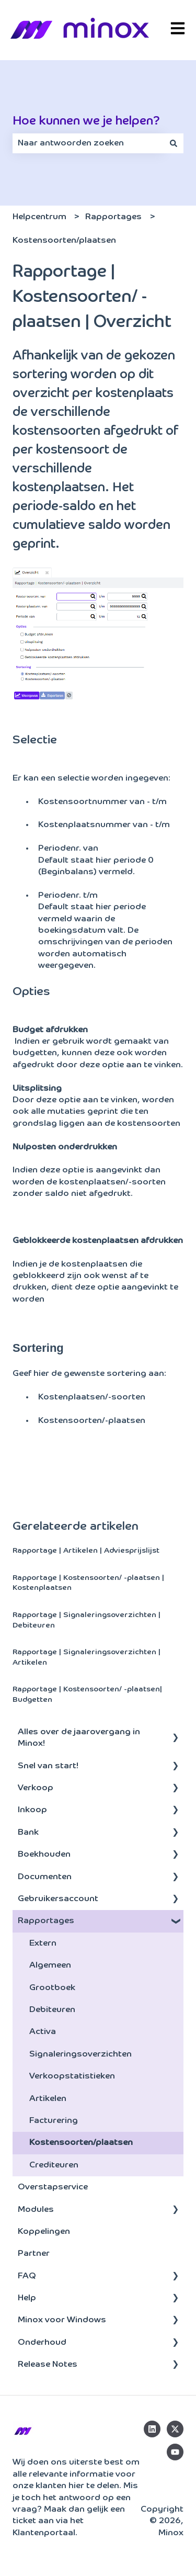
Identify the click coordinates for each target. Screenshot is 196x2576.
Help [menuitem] (27, 2298)
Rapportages (113, 217)
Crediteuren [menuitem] (53, 2165)
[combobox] (88, 143)
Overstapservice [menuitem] (53, 2187)
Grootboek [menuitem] (52, 1988)
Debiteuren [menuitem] (52, 2010)
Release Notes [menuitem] (47, 2364)
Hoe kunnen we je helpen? (86, 121)
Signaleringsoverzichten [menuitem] (80, 2054)
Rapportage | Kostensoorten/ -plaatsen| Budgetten (87, 1694)
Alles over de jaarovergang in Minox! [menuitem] (79, 1738)
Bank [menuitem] (28, 1832)
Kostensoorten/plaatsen (64, 240)
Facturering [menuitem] (53, 2121)
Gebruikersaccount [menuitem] (58, 1899)
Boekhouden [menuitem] (44, 1854)
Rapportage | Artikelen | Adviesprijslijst (86, 1550)
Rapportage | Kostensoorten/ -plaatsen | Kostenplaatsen (88, 1583)
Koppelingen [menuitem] (44, 2232)
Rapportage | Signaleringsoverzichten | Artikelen (86, 1657)
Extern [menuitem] (42, 1943)
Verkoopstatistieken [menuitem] (72, 2076)
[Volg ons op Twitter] (175, 2429)
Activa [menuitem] (42, 2032)
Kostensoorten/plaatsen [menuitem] (81, 2143)
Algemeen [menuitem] (50, 1965)
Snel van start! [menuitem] (48, 1766)
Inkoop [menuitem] (32, 1810)
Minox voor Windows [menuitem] (62, 2320)
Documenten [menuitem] (45, 1877)
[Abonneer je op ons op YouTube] (175, 2452)
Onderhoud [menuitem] (42, 2342)
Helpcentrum (39, 217)
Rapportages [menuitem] (46, 1921)
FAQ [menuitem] (27, 2276)
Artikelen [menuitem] (47, 2099)
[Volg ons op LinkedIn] (152, 2429)
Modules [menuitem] (36, 2210)
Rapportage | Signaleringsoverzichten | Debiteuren (86, 1620)
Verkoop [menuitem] (35, 1788)
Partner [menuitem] (34, 2254)
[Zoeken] (173, 143)
